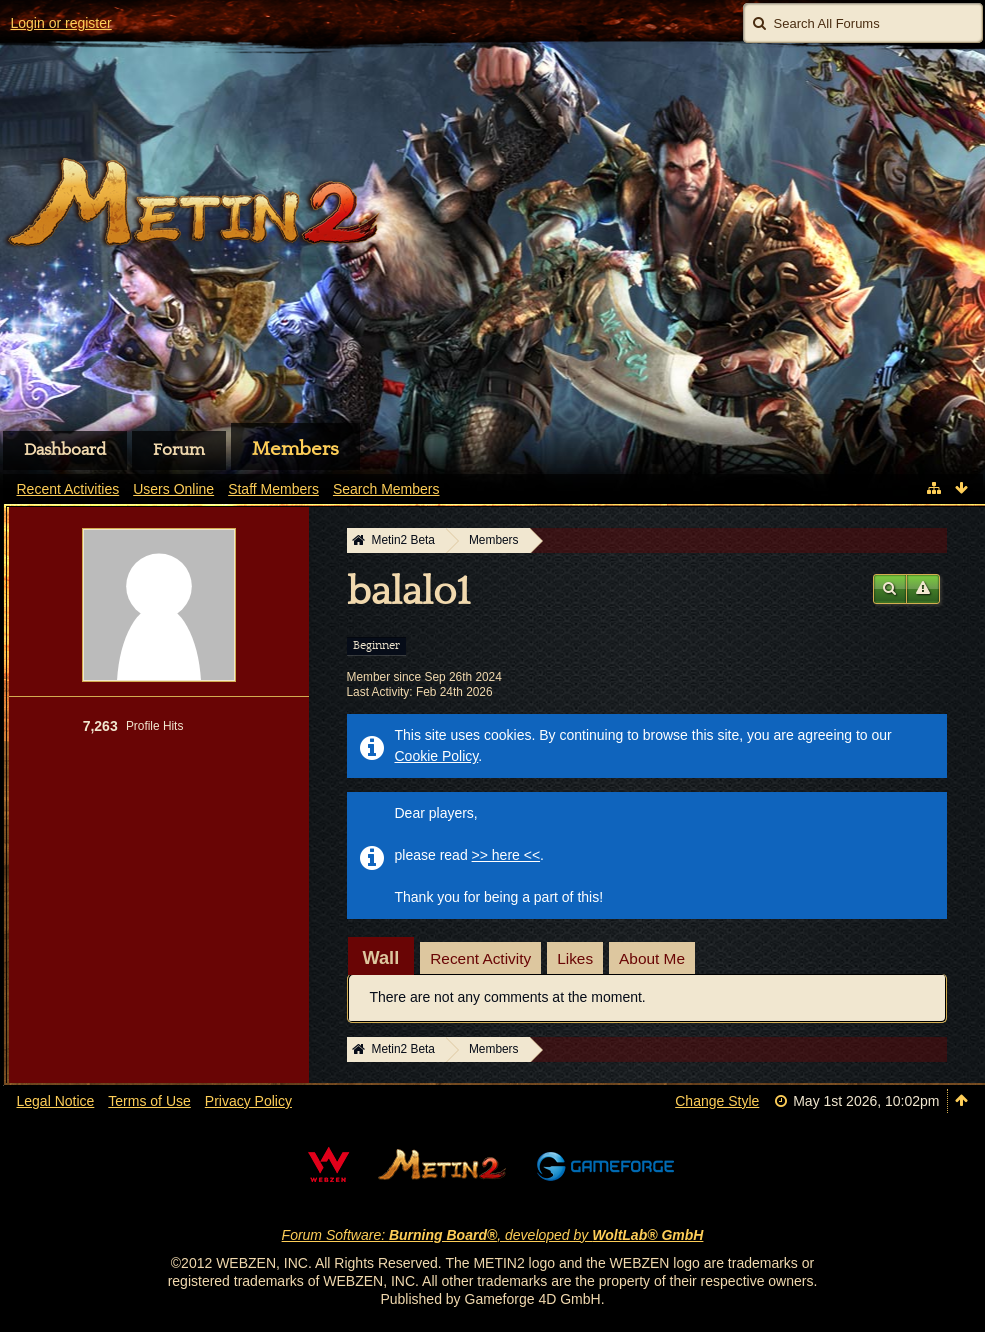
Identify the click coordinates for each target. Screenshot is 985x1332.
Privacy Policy (248, 1101)
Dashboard (65, 450)
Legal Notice (56, 1101)
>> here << (506, 855)
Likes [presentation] (575, 958)
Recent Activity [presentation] (480, 958)
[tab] (381, 958)
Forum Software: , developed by (493, 1235)
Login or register (61, 23)
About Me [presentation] (652, 958)
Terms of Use (149, 1101)
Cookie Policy (437, 756)
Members (295, 449)
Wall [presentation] (381, 958)
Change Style (717, 1101)
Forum (179, 450)
